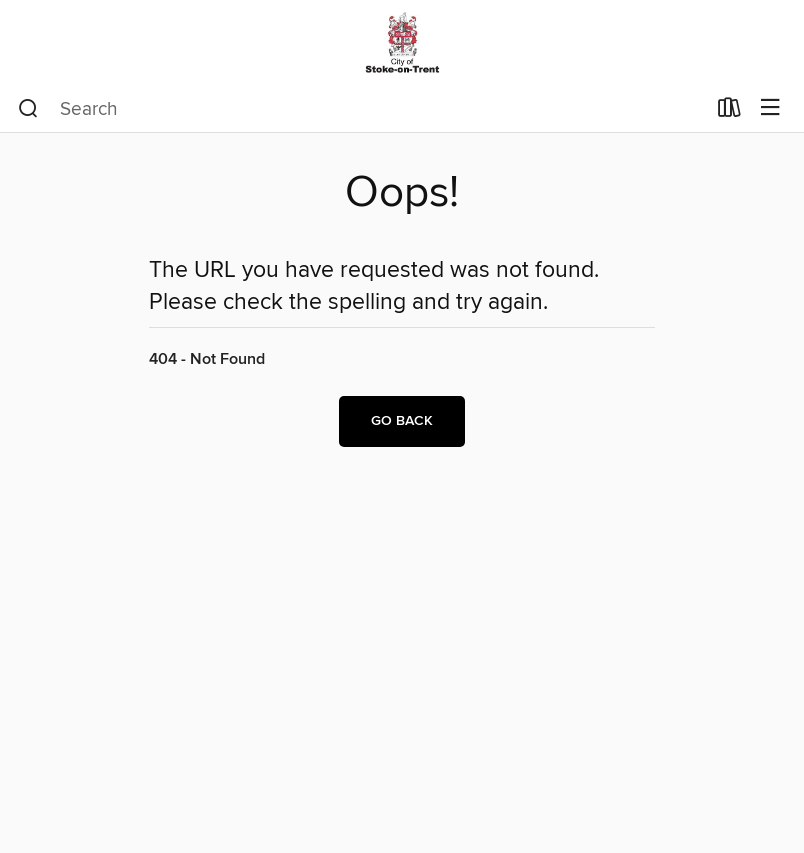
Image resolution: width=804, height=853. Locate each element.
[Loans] (729, 112)
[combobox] (361, 109)
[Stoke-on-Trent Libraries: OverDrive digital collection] (402, 42)
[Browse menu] (770, 108)
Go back (402, 421)
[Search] (28, 109)
